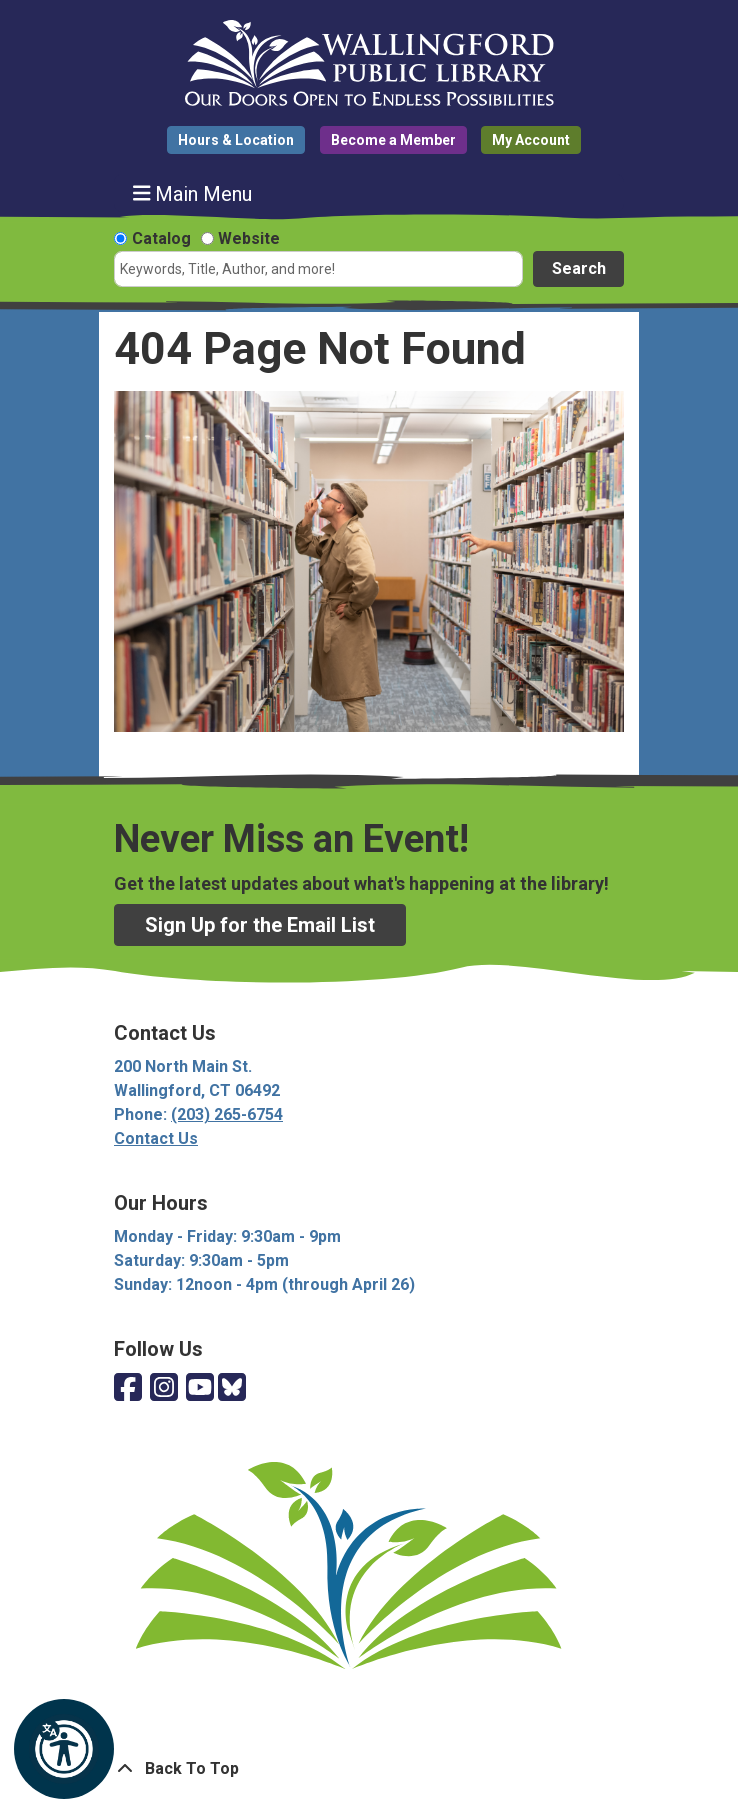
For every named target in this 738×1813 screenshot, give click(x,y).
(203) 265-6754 (227, 1114)
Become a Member (393, 140)
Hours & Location (236, 140)
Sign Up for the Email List (260, 925)
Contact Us (156, 1138)
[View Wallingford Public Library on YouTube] (200, 1388)
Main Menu (193, 193)
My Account (531, 140)
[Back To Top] (369, 1769)
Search (579, 268)
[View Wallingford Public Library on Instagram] (164, 1388)
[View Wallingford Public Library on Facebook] (128, 1388)
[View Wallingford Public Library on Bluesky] (232, 1388)
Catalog (161, 238)
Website (249, 238)
